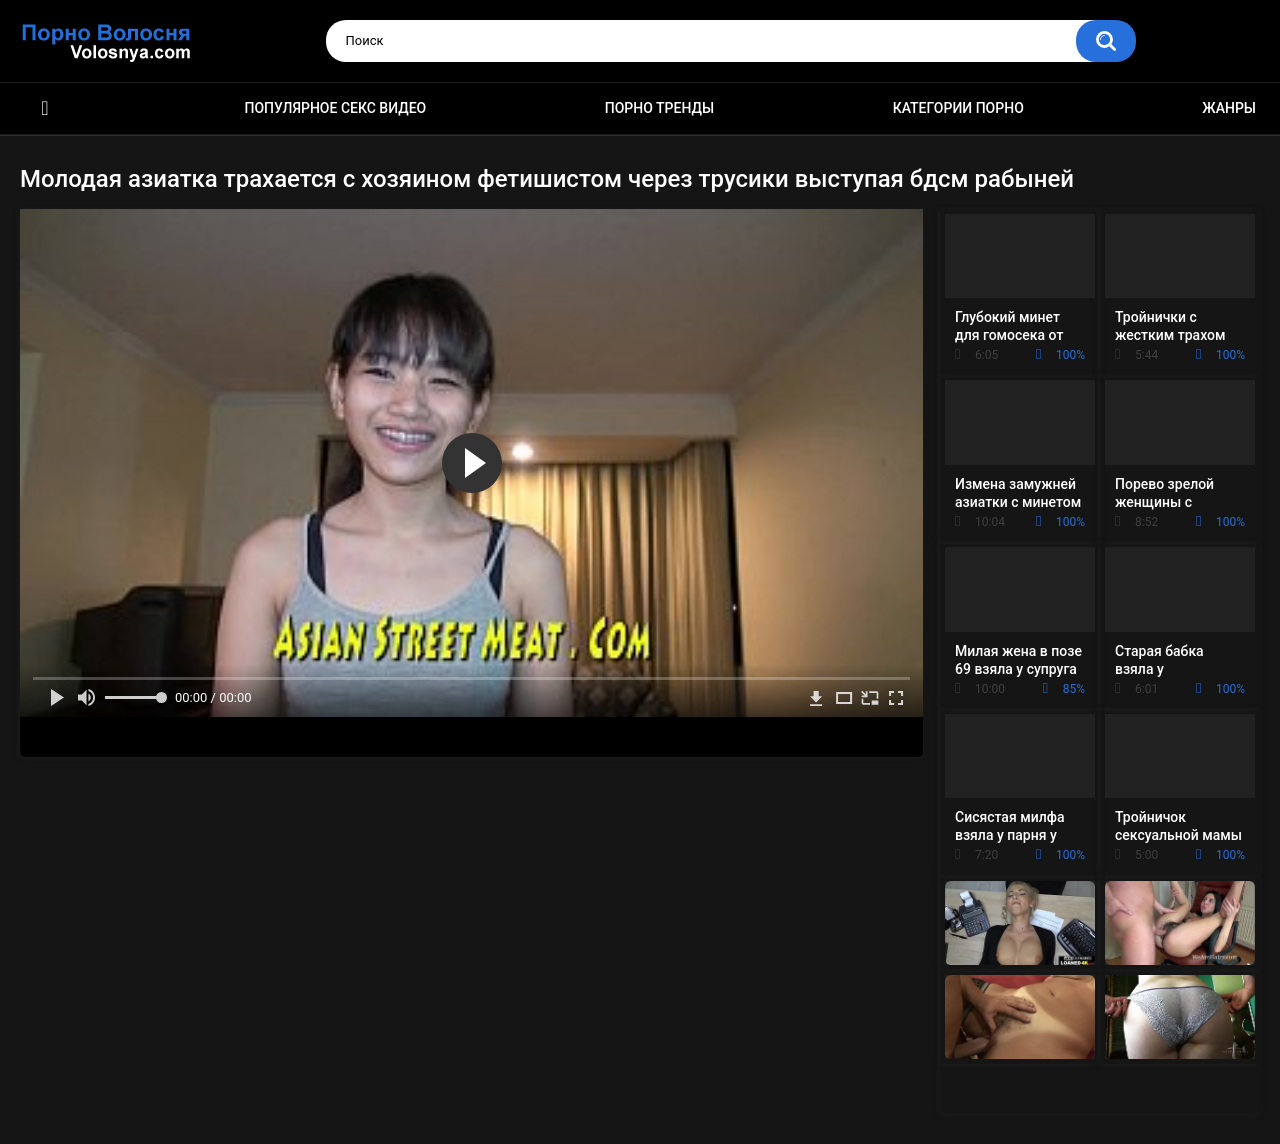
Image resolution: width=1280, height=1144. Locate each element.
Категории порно (958, 108)
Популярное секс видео (336, 108)
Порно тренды (659, 108)
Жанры (1229, 108)
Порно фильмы (45, 108)
